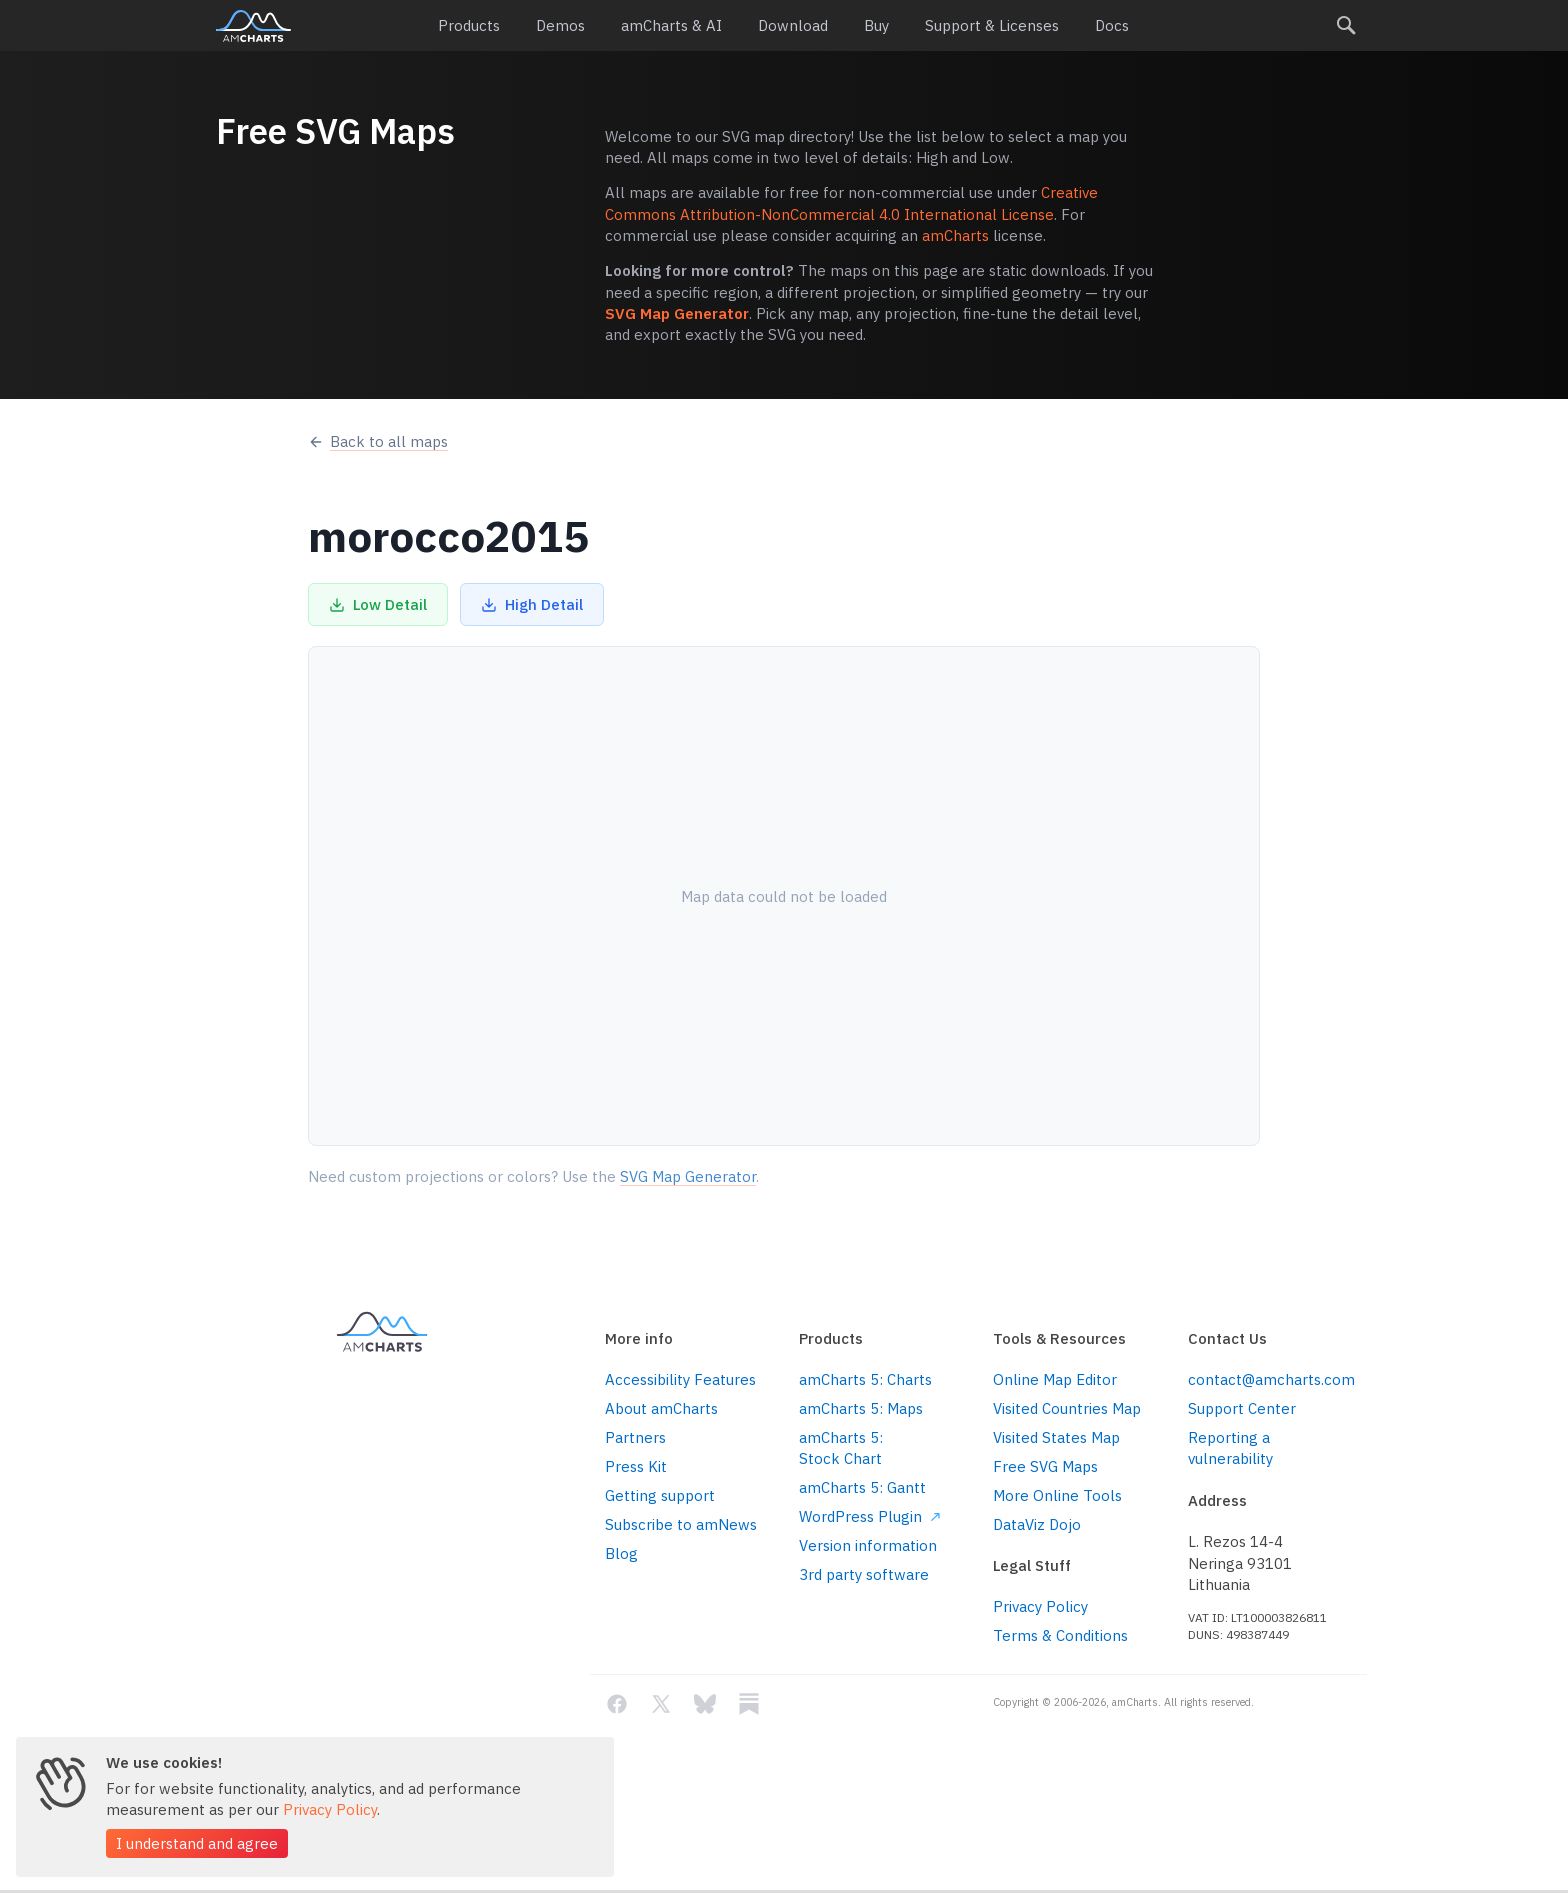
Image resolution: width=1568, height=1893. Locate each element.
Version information (868, 1545)
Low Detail (378, 604)
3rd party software (864, 1574)
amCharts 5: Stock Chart (841, 1448)
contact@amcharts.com (1270, 1379)
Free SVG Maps (1045, 1466)
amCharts (253, 26)
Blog (621, 1553)
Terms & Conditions (1060, 1635)
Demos (560, 25)
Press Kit (636, 1466)
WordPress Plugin (869, 1516)
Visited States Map (1056, 1437)
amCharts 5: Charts (865, 1379)
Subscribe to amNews (681, 1524)
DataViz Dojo (1037, 1524)
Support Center (1242, 1408)
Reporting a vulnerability (1230, 1448)
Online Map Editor (1055, 1379)
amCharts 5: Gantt (862, 1487)
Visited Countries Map (1067, 1408)
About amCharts (661, 1408)
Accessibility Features (680, 1379)
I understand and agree (197, 1843)
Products (469, 25)
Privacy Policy (1040, 1606)
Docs (1112, 25)
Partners (635, 1437)
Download (793, 25)
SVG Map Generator (677, 313)
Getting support (660, 1495)
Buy (876, 25)
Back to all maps (378, 441)
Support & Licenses (992, 25)
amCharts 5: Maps (861, 1408)
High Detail (532, 604)
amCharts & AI (671, 25)
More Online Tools (1057, 1495)
